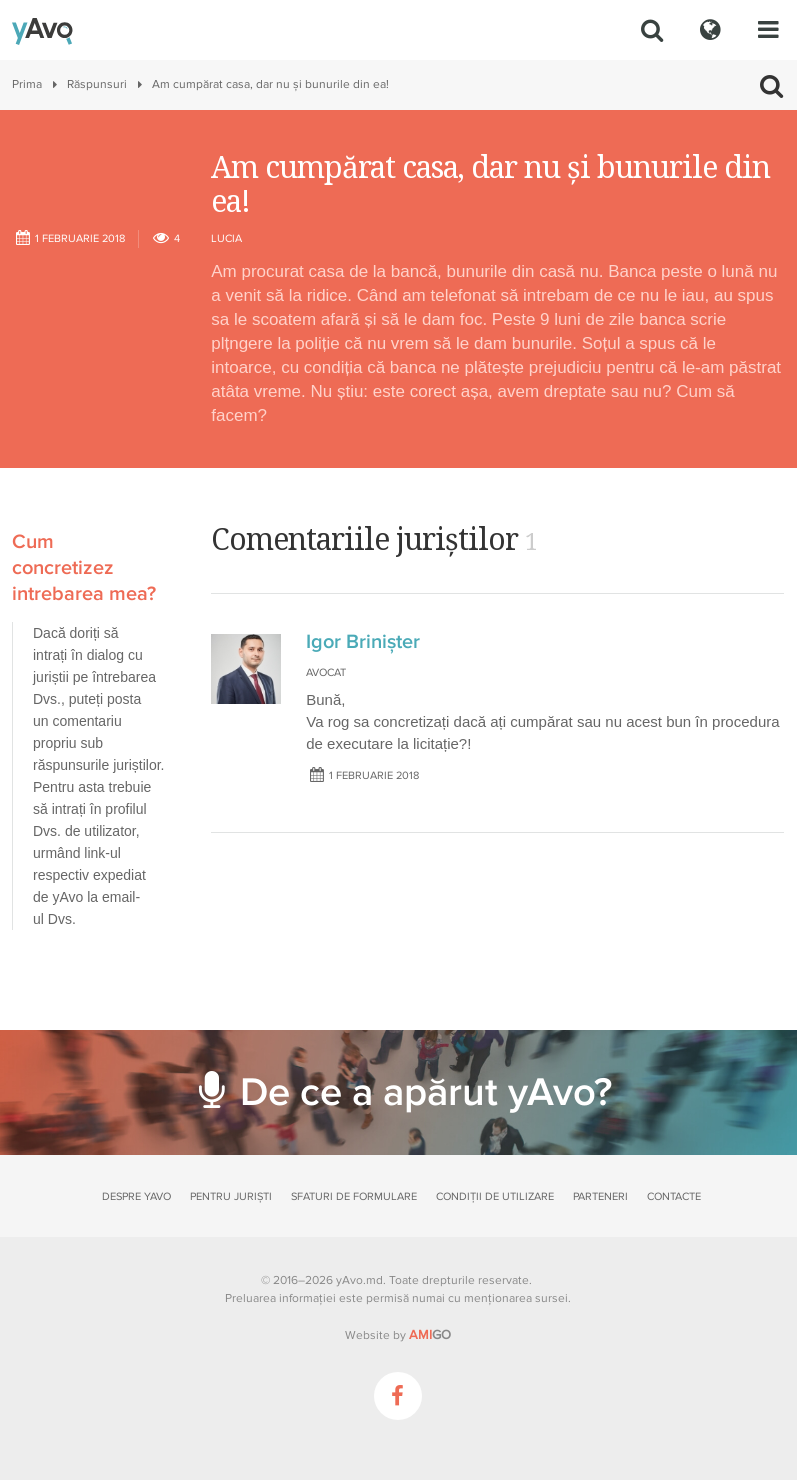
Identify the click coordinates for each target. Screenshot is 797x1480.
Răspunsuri (97, 84)
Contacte (674, 1196)
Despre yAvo (136, 1196)
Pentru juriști (231, 1196)
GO (430, 1335)
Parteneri (600, 1196)
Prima (27, 84)
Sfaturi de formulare (354, 1196)
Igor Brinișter (363, 642)
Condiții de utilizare (495, 1196)
